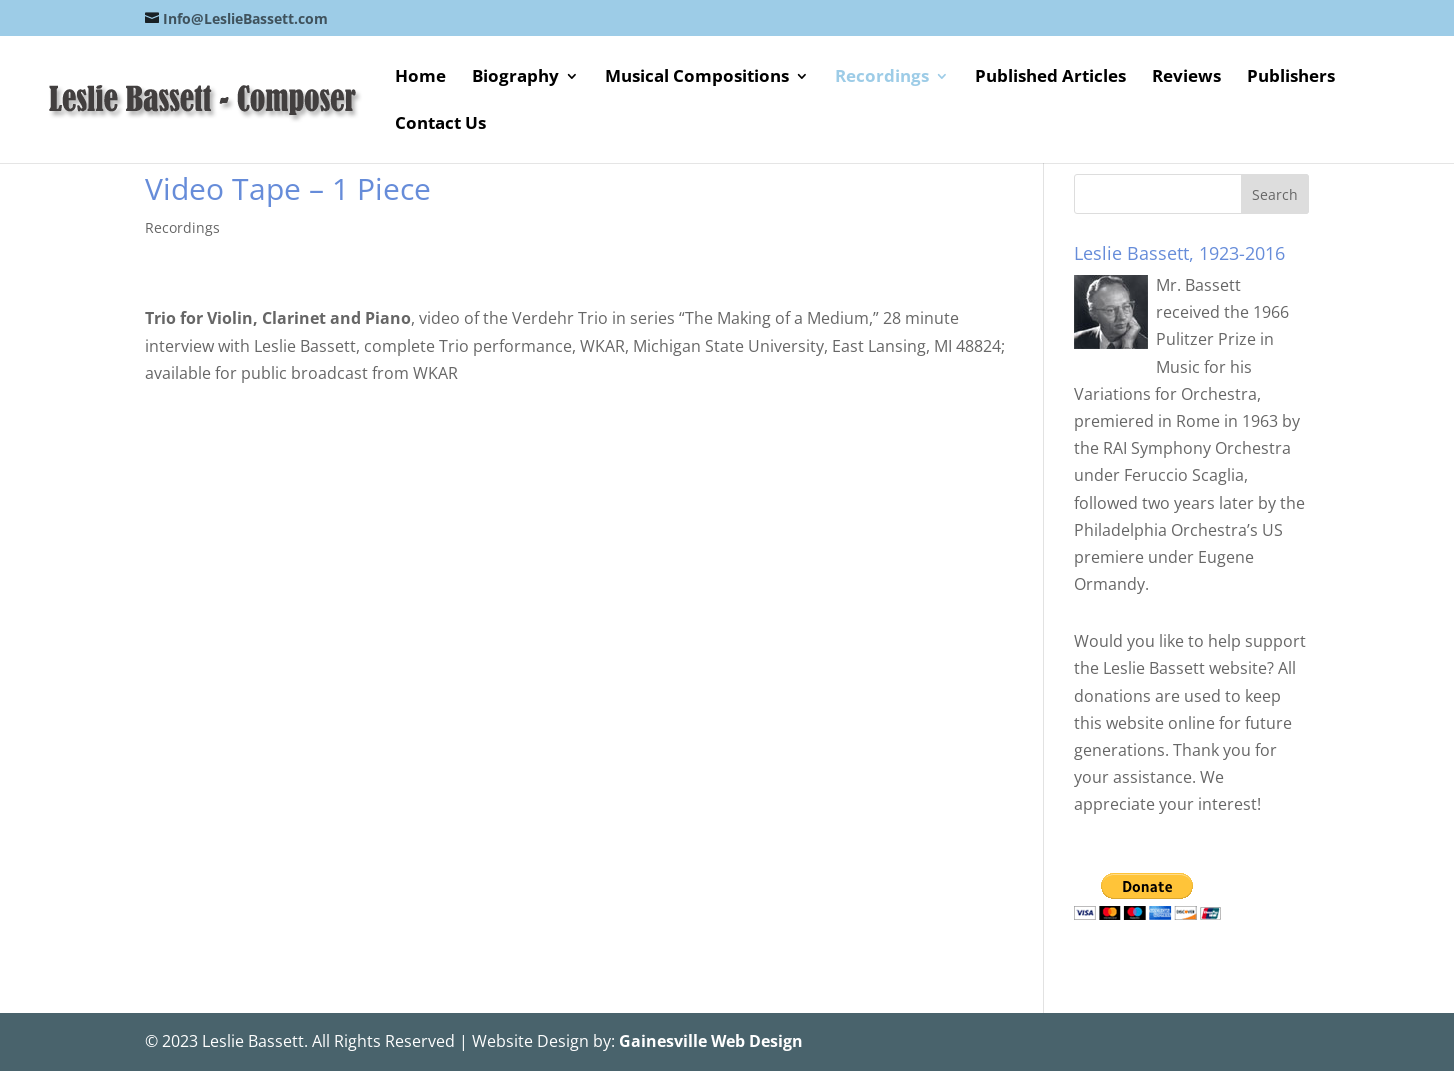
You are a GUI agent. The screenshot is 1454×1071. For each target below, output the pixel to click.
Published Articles (1050, 78)
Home (420, 78)
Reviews (1186, 78)
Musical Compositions (697, 78)
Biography (515, 78)
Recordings (882, 78)
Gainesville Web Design (711, 1041)
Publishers (1291, 78)
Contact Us (440, 125)
